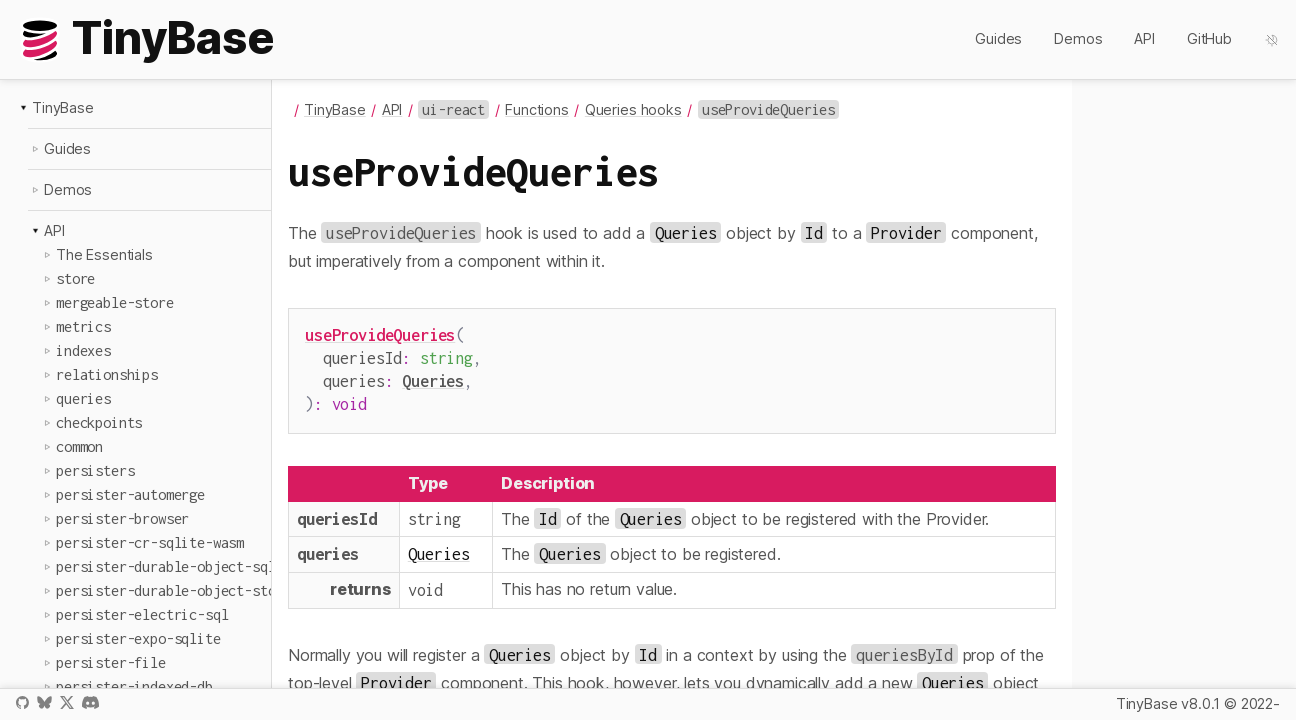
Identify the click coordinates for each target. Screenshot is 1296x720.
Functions (537, 109)
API (1144, 38)
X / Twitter (67, 702)
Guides (998, 38)
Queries (433, 376)
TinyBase (63, 107)
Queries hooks (633, 109)
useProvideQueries (380, 334)
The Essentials (104, 254)
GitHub (1209, 38)
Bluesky (44, 702)
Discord (90, 702)
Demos (1078, 38)
